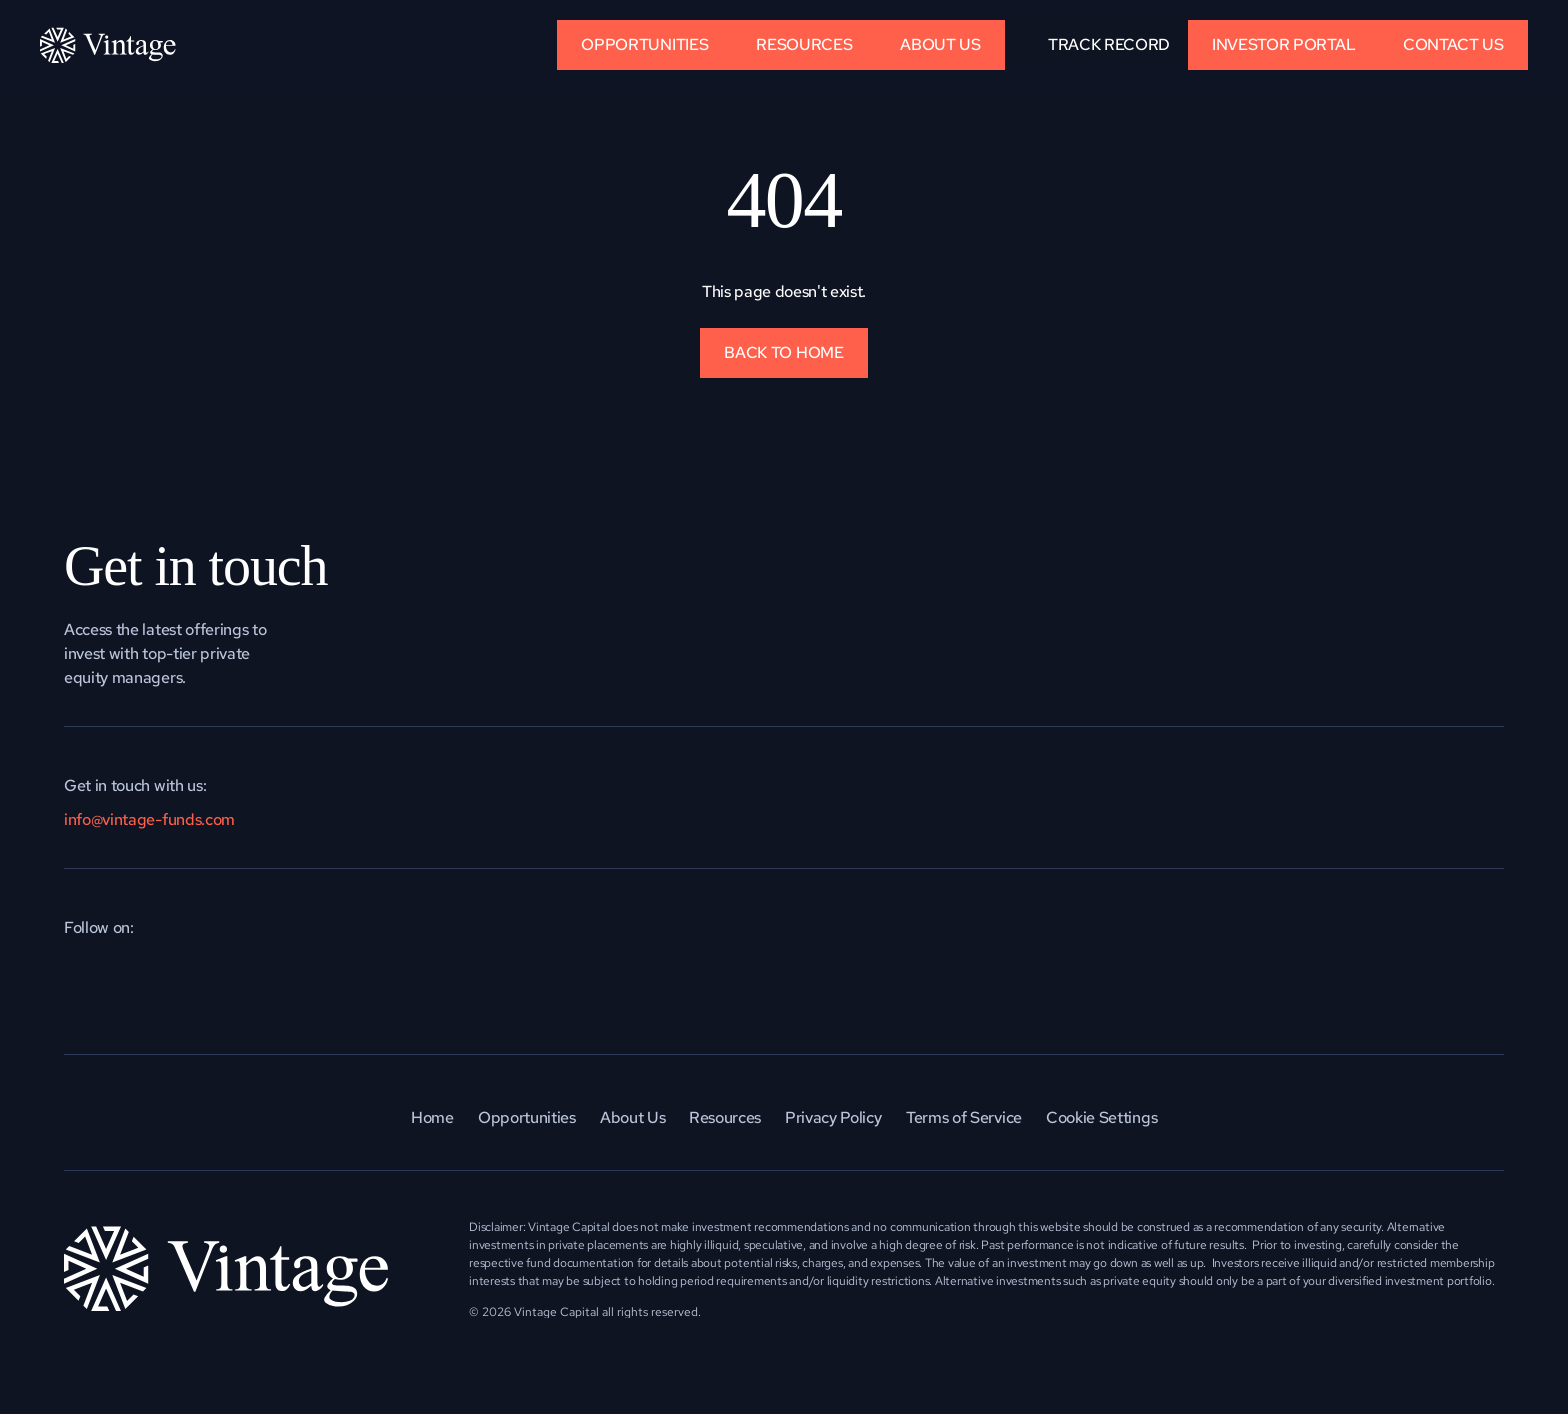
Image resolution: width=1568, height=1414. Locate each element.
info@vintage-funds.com (149, 819)
